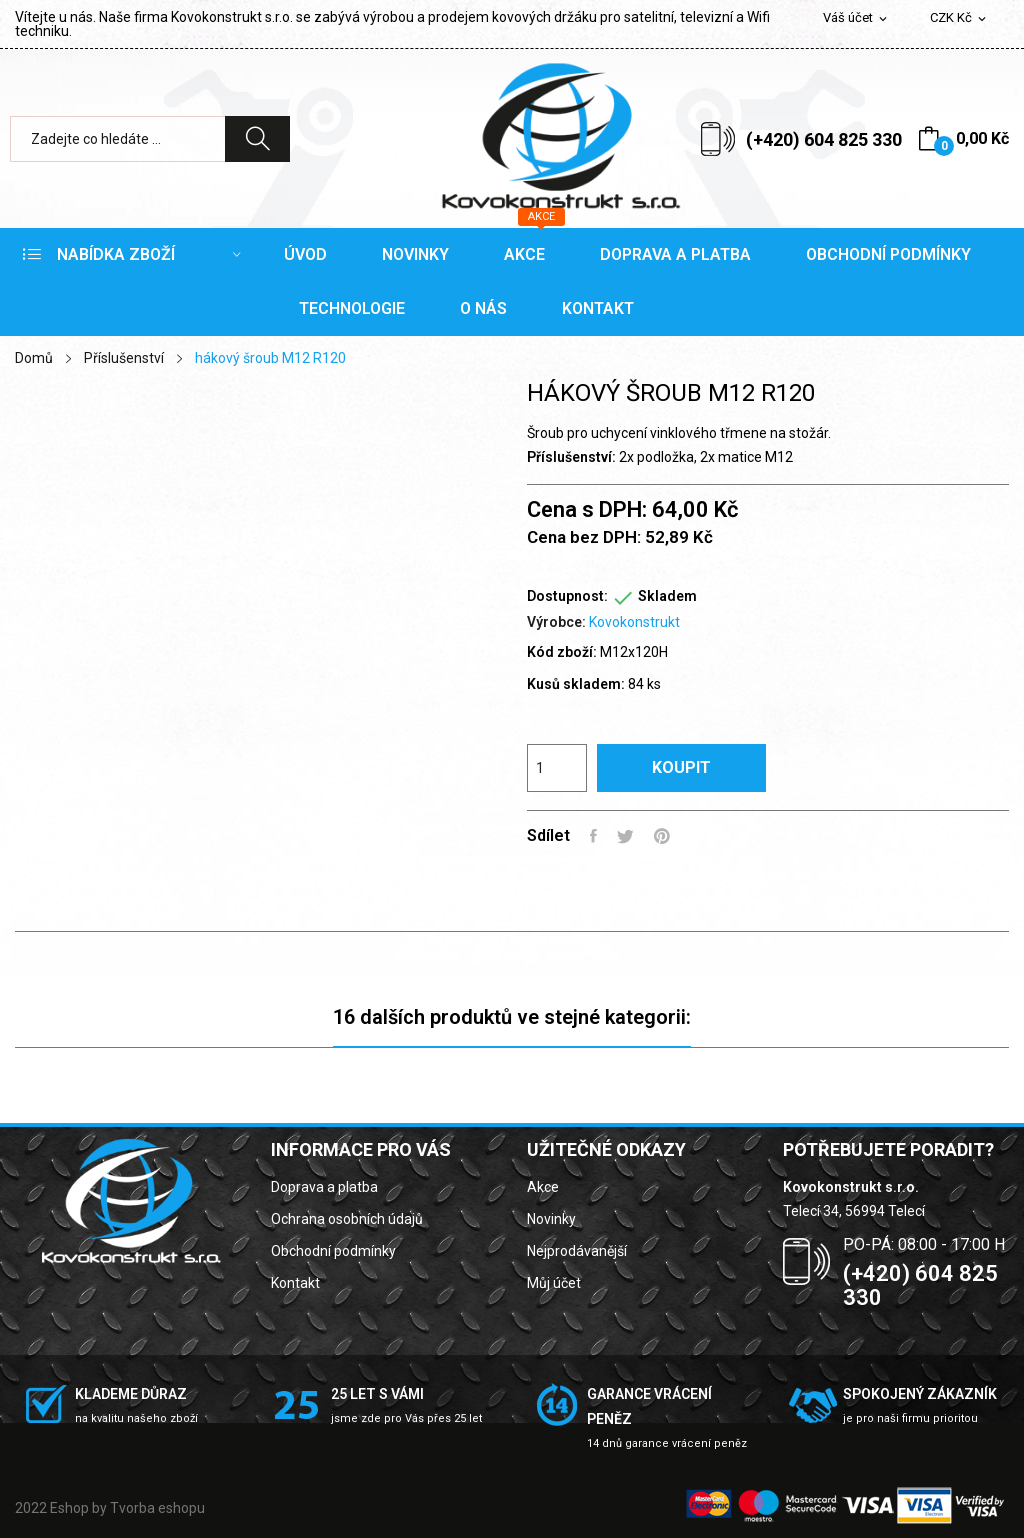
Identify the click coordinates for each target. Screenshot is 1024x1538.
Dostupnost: (567, 596)
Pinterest (662, 836)
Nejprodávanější (577, 1251)
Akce (543, 1187)
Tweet (625, 836)
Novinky (551, 1219)
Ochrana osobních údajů (347, 1219)
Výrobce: (556, 622)
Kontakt (295, 1283)
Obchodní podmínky (333, 1251)
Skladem (667, 596)
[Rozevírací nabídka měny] (959, 18)
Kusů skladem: (576, 684)
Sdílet (593, 836)
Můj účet (554, 1283)
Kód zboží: (562, 652)
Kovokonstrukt (634, 622)
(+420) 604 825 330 (824, 139)
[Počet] (557, 768)
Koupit (681, 767)
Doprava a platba (324, 1187)
